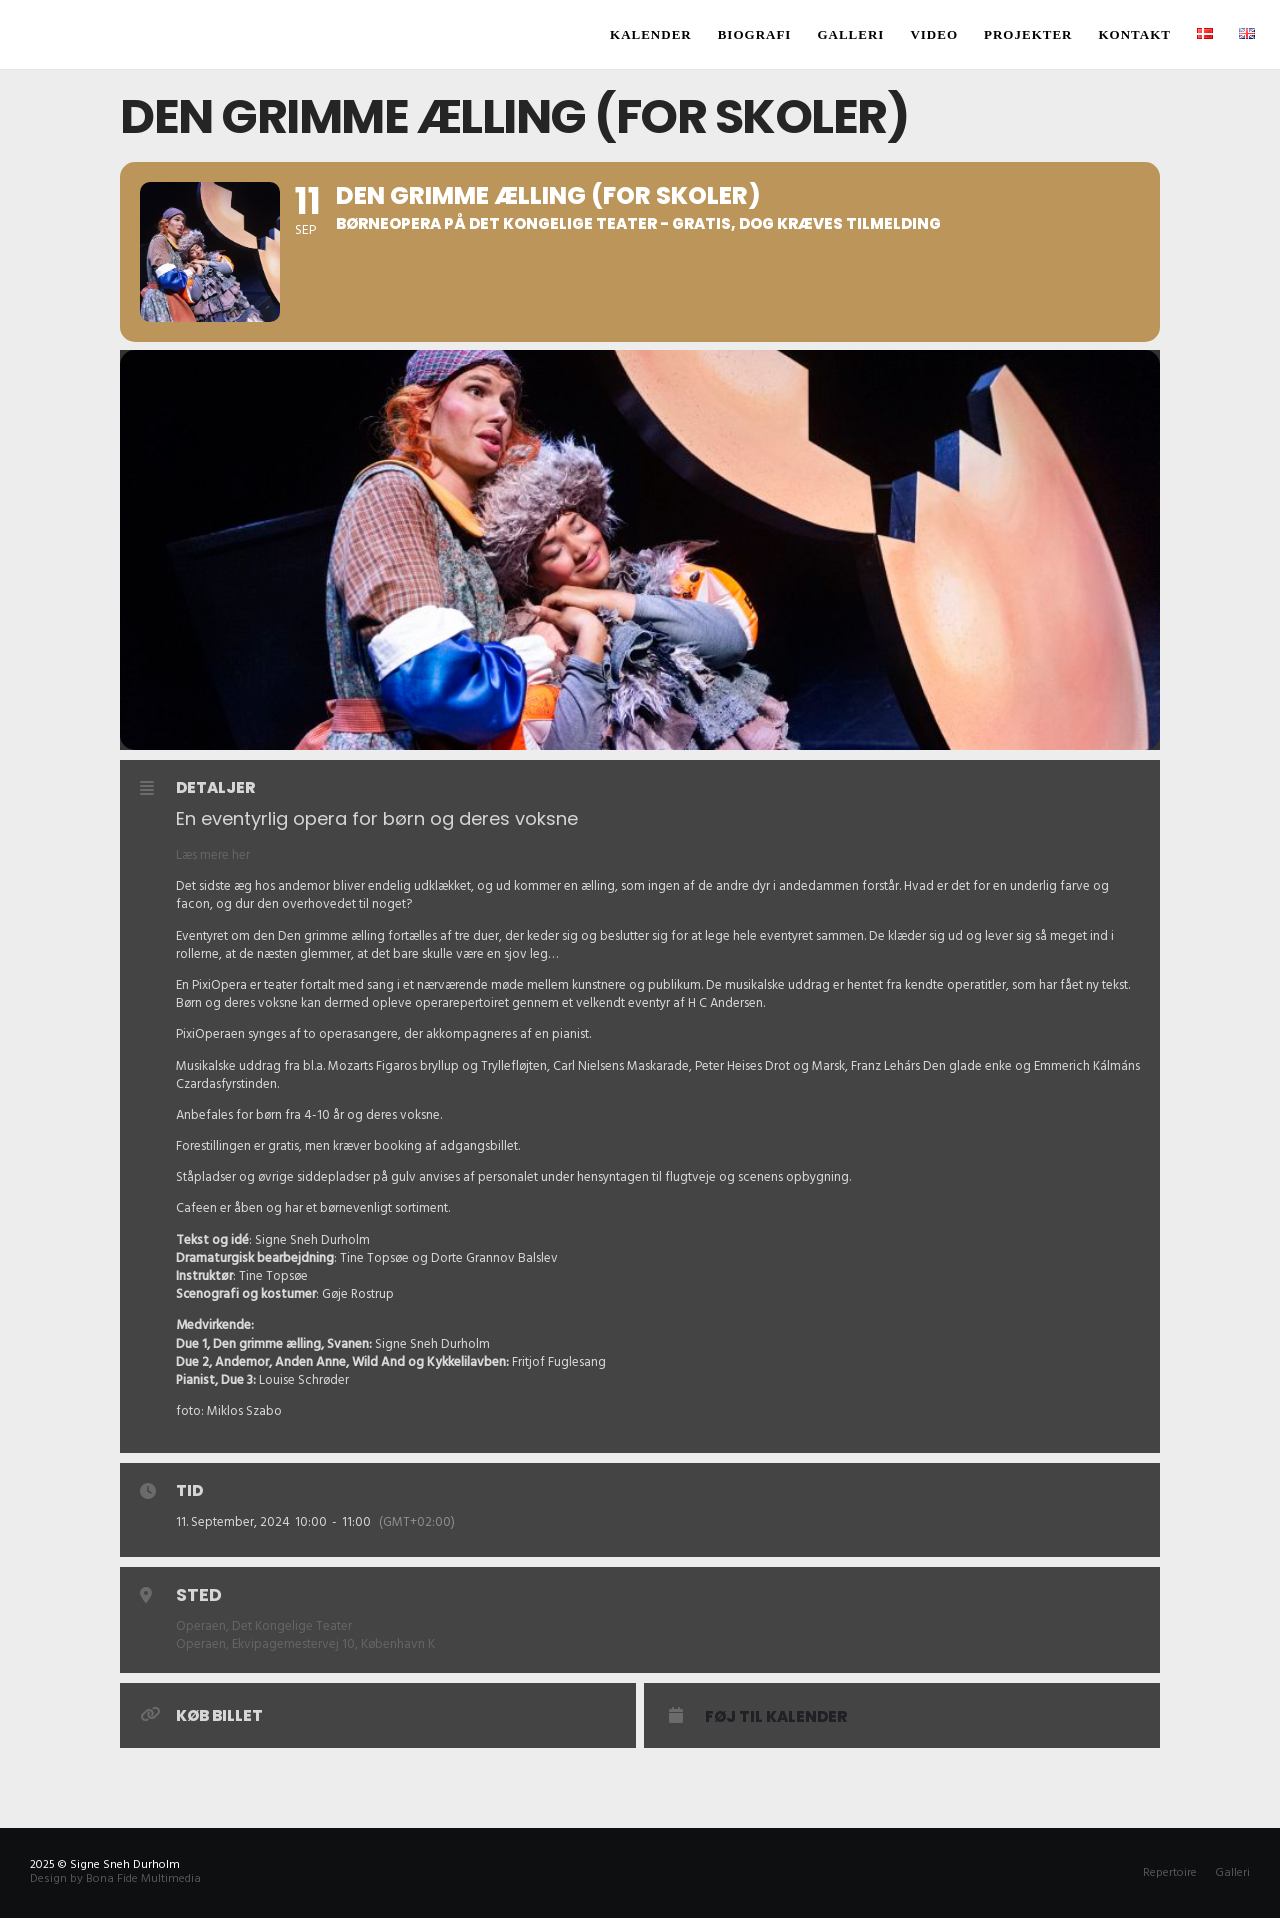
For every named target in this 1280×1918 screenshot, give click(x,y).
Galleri (1232, 1872)
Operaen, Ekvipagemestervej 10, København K (305, 1644)
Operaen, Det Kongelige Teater (264, 1626)
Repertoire (1170, 1872)
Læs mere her (213, 855)
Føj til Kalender (776, 1717)
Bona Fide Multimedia (143, 1878)
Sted (199, 1594)
